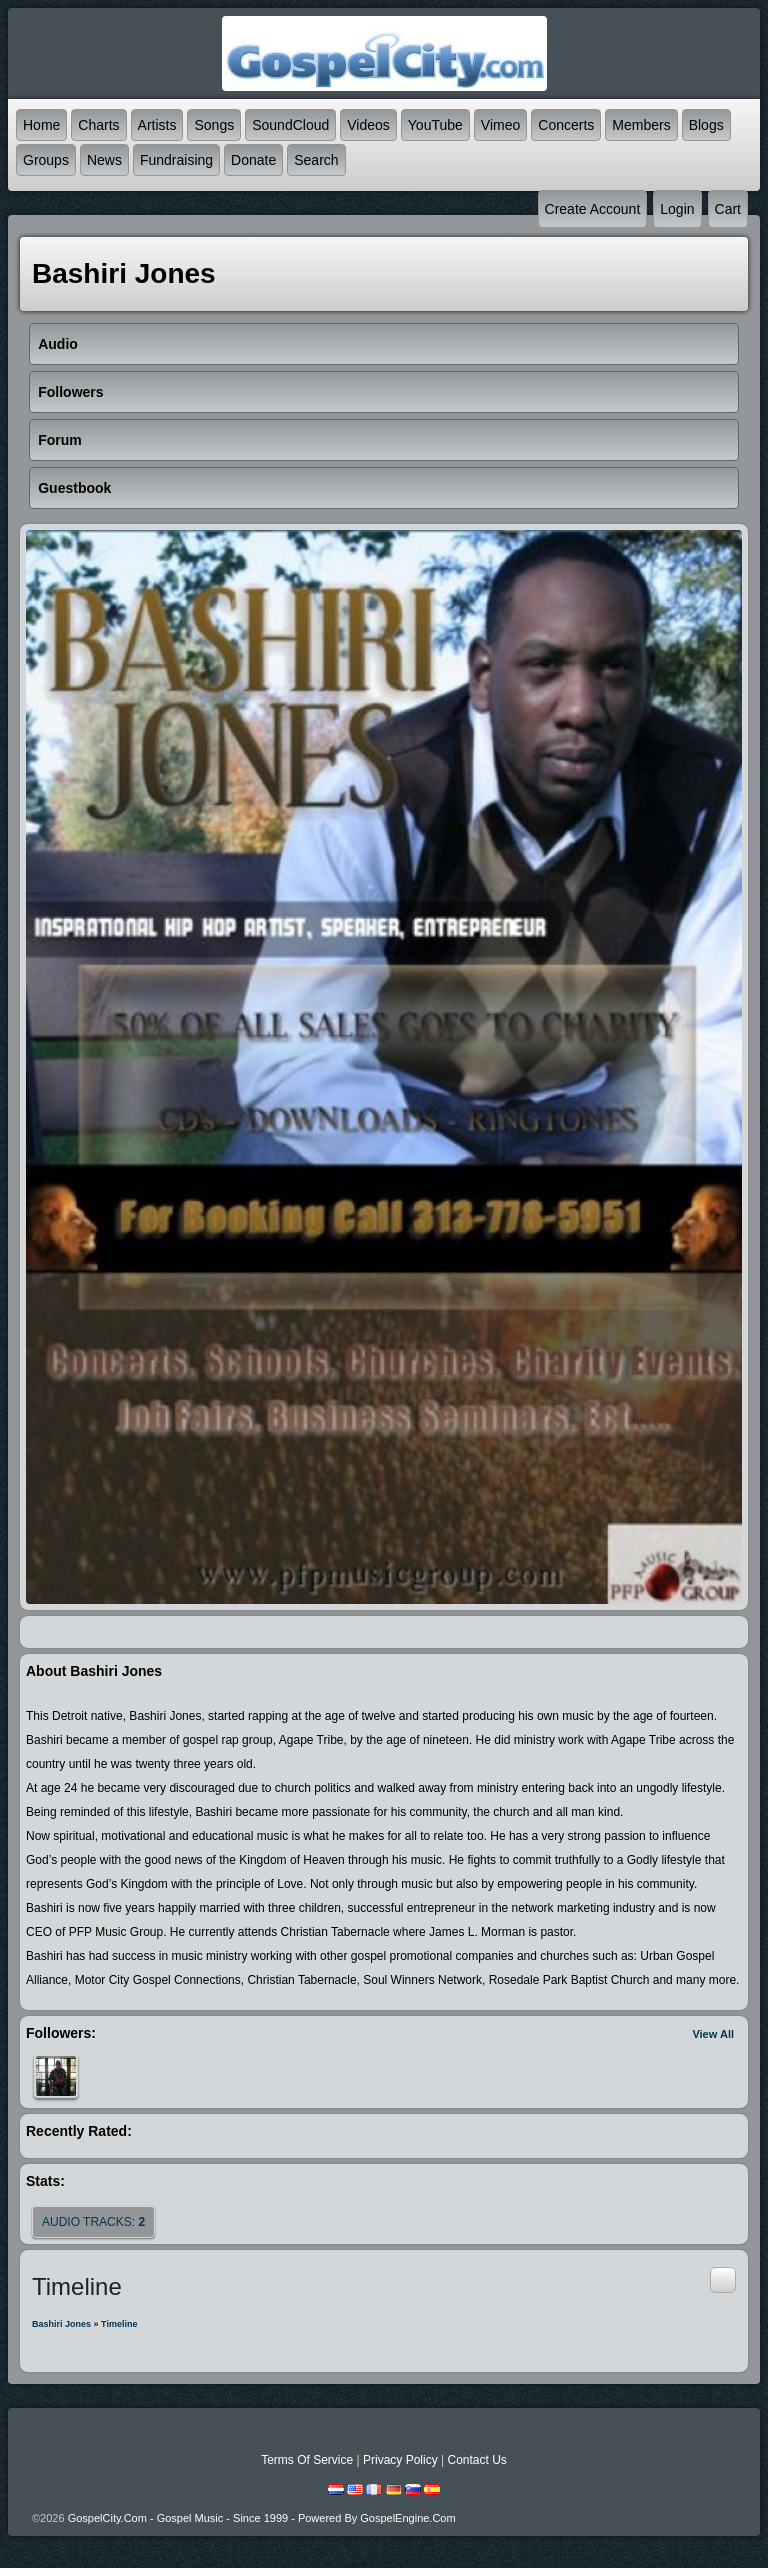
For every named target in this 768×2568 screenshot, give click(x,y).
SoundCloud (290, 125)
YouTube (435, 125)
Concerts (566, 125)
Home (41, 125)
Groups (46, 160)
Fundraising (176, 160)
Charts (98, 125)
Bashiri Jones (61, 2324)
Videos (368, 125)
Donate (253, 160)
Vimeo (500, 125)
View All (713, 2034)
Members (641, 125)
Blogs (706, 125)
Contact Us (476, 2460)
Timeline (119, 2324)
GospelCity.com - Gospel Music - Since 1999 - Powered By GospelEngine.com (262, 2518)
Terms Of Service (307, 2460)
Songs (214, 125)
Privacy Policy (400, 2460)
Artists (157, 125)
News (104, 160)
